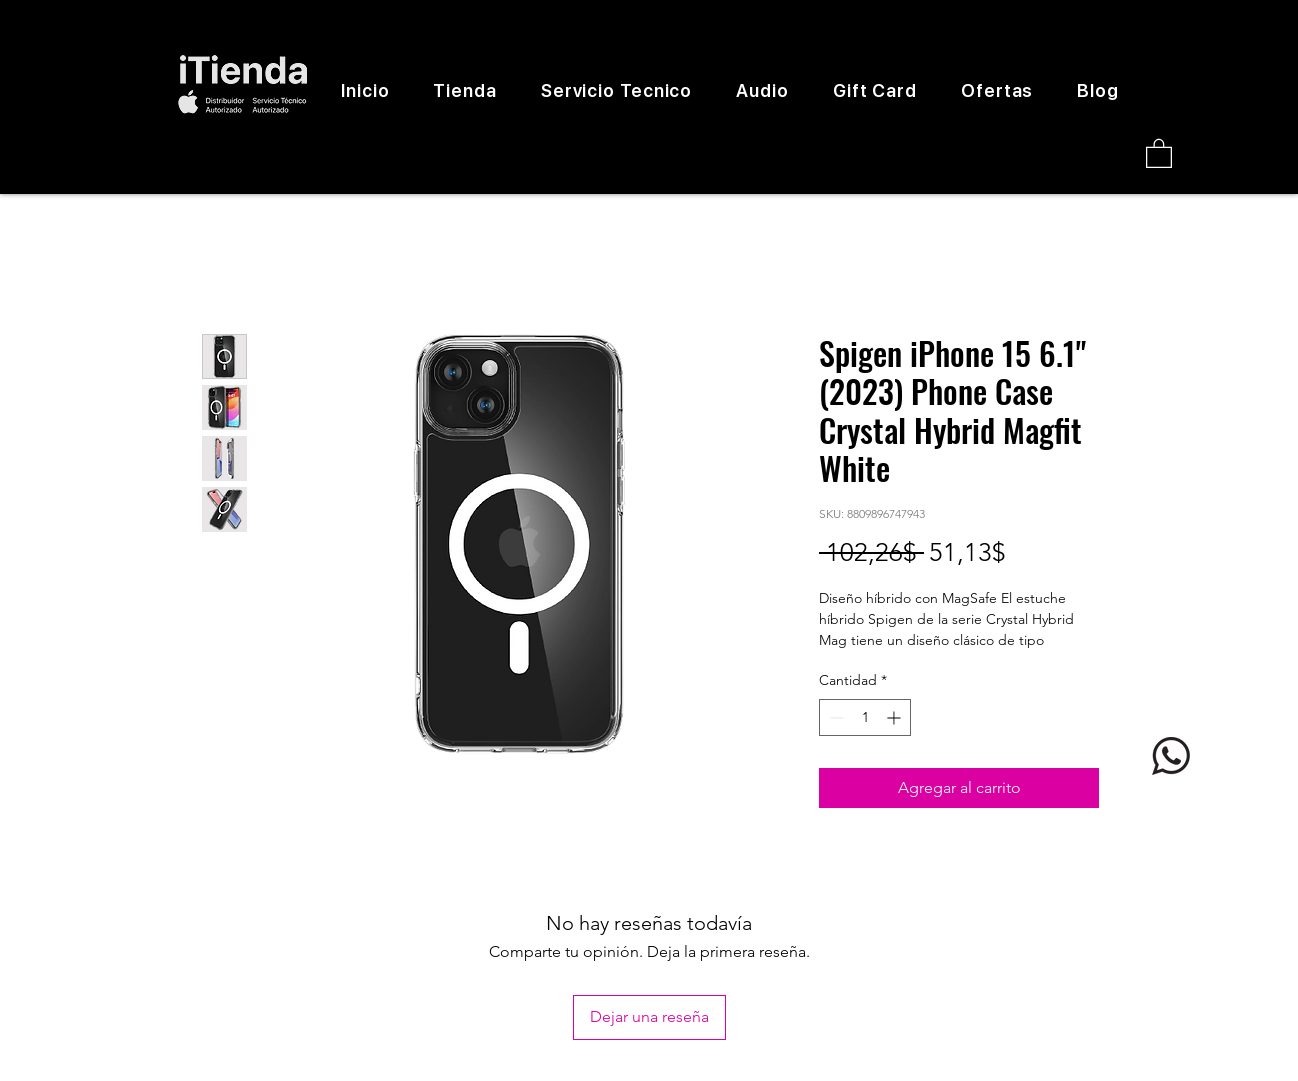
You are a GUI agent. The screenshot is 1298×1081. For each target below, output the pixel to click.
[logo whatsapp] (1171, 756)
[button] (1159, 152)
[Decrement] (834, 717)
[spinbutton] (865, 717)
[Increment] (895, 717)
